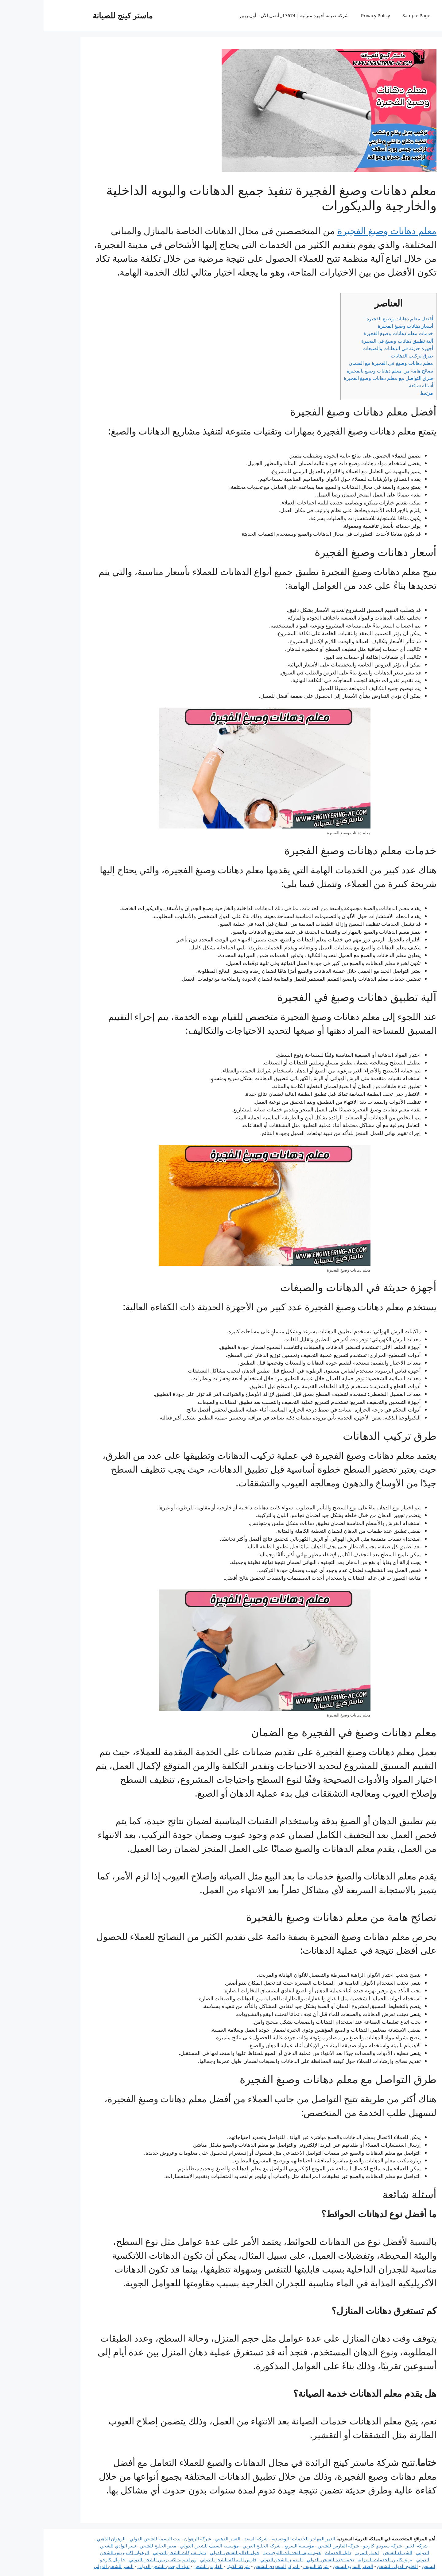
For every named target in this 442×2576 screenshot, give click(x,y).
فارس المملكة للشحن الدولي (185, 2559)
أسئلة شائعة (377, 385)
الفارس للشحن (164, 2566)
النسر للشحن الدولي (70, 2566)
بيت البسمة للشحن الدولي (111, 2538)
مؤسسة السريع (255, 2546)
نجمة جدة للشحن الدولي (286, 2559)
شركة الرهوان (154, 2538)
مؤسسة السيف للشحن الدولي (166, 2546)
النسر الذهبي (184, 2538)
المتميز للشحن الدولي (238, 2559)
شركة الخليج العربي (218, 2546)
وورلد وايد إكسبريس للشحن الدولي (119, 2559)
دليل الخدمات (294, 2552)
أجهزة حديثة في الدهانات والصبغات (354, 348)
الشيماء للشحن (354, 2552)
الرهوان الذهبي (67, 2538)
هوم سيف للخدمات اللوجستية (248, 2552)
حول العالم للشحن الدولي (191, 2552)
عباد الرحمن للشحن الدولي (120, 2566)
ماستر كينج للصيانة (79, 15)
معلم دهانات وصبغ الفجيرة (343, 230)
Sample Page (373, 15)
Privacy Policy (332, 15)
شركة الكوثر (194, 2566)
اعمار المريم (323, 2552)
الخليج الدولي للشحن (353, 2566)
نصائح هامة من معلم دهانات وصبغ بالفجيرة (346, 370)
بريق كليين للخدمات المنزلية (341, 2559)
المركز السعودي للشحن (233, 2566)
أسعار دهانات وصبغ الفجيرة (362, 325)
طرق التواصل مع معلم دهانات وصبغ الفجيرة (345, 378)
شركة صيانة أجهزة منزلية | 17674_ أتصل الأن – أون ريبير (250, 15)
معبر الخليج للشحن (114, 2546)
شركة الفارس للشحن (295, 2546)
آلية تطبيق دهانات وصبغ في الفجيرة (354, 341)
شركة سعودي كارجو (339, 2546)
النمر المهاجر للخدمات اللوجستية (260, 2538)
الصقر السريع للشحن (309, 2566)
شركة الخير (373, 2546)
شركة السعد (212, 2538)
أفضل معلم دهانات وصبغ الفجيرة (356, 318)
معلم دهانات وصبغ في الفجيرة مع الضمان (347, 363)
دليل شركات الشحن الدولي (136, 2552)
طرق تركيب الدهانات (368, 355)
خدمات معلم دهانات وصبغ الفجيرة (355, 333)
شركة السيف (272, 2566)
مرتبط (383, 392)
